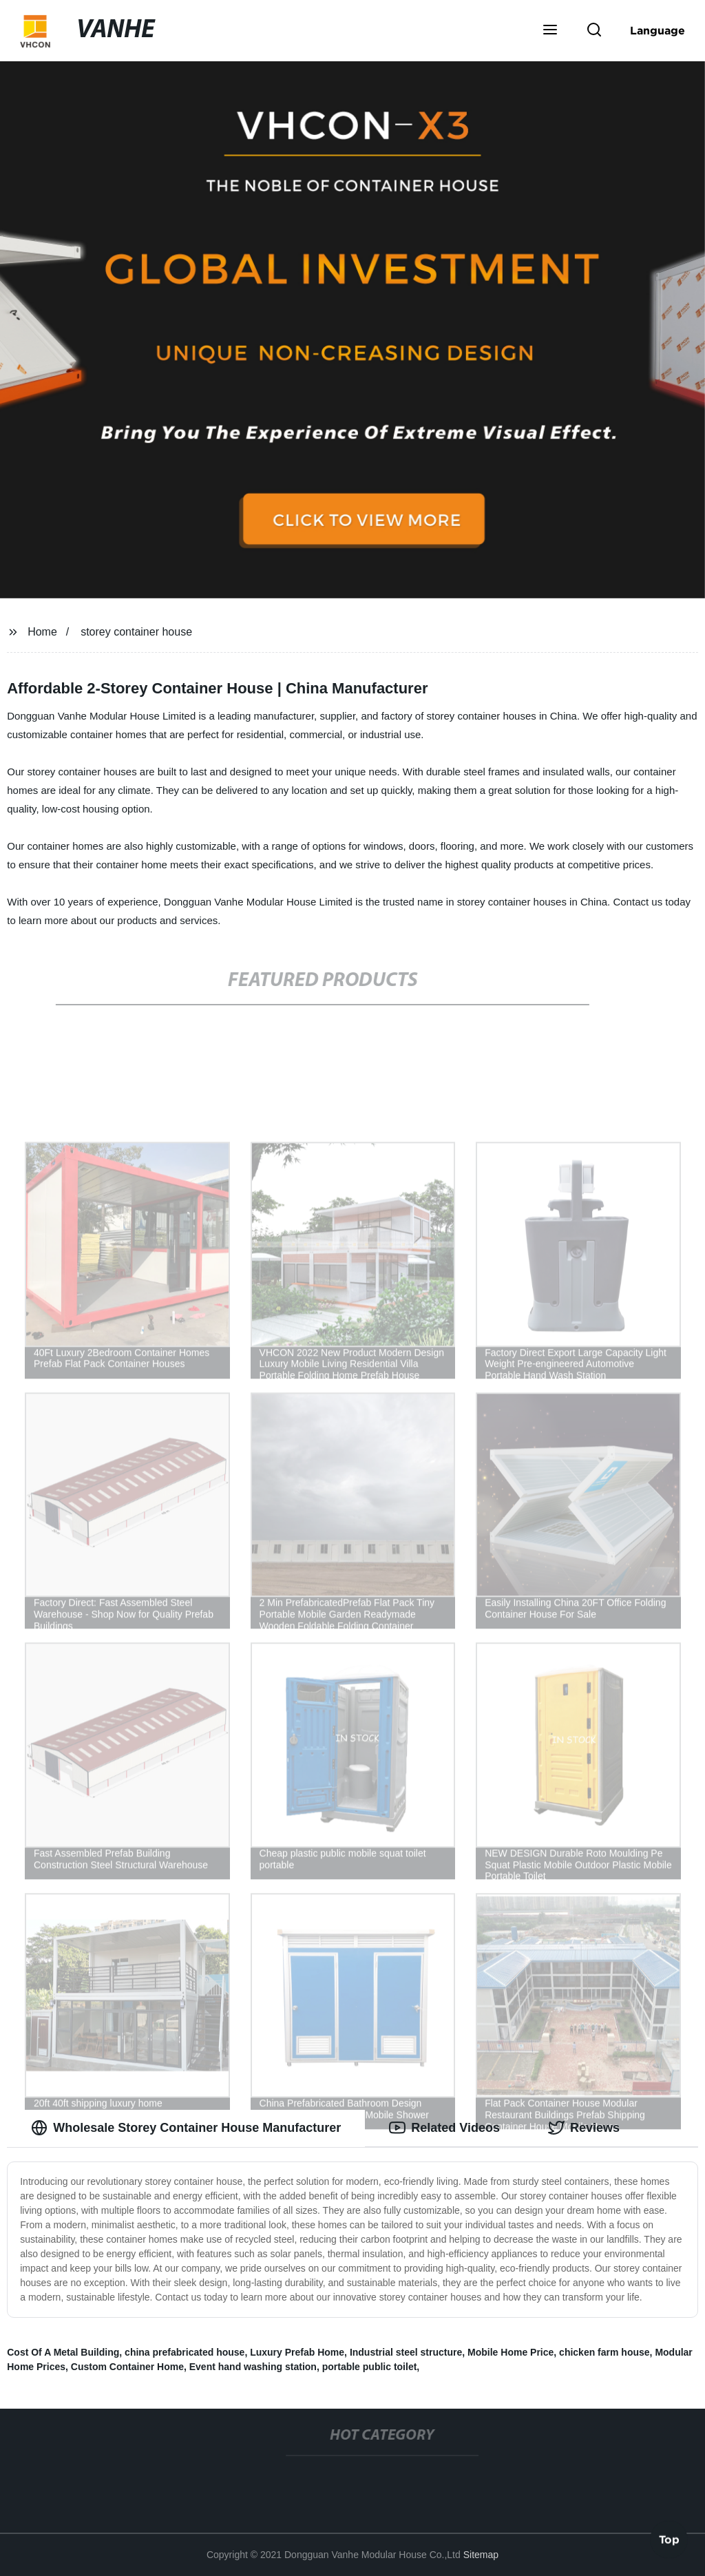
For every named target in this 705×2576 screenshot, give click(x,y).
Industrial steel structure (406, 2352)
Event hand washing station (253, 2366)
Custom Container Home (127, 2366)
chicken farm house (604, 2352)
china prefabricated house (184, 2352)
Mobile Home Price (510, 2352)
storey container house (136, 632)
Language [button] (657, 30)
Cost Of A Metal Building (63, 2352)
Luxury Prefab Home (297, 2352)
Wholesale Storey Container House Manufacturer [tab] (186, 2127)
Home (42, 632)
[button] (550, 31)
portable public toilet (369, 2366)
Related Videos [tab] (444, 2127)
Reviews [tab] (584, 2127)
